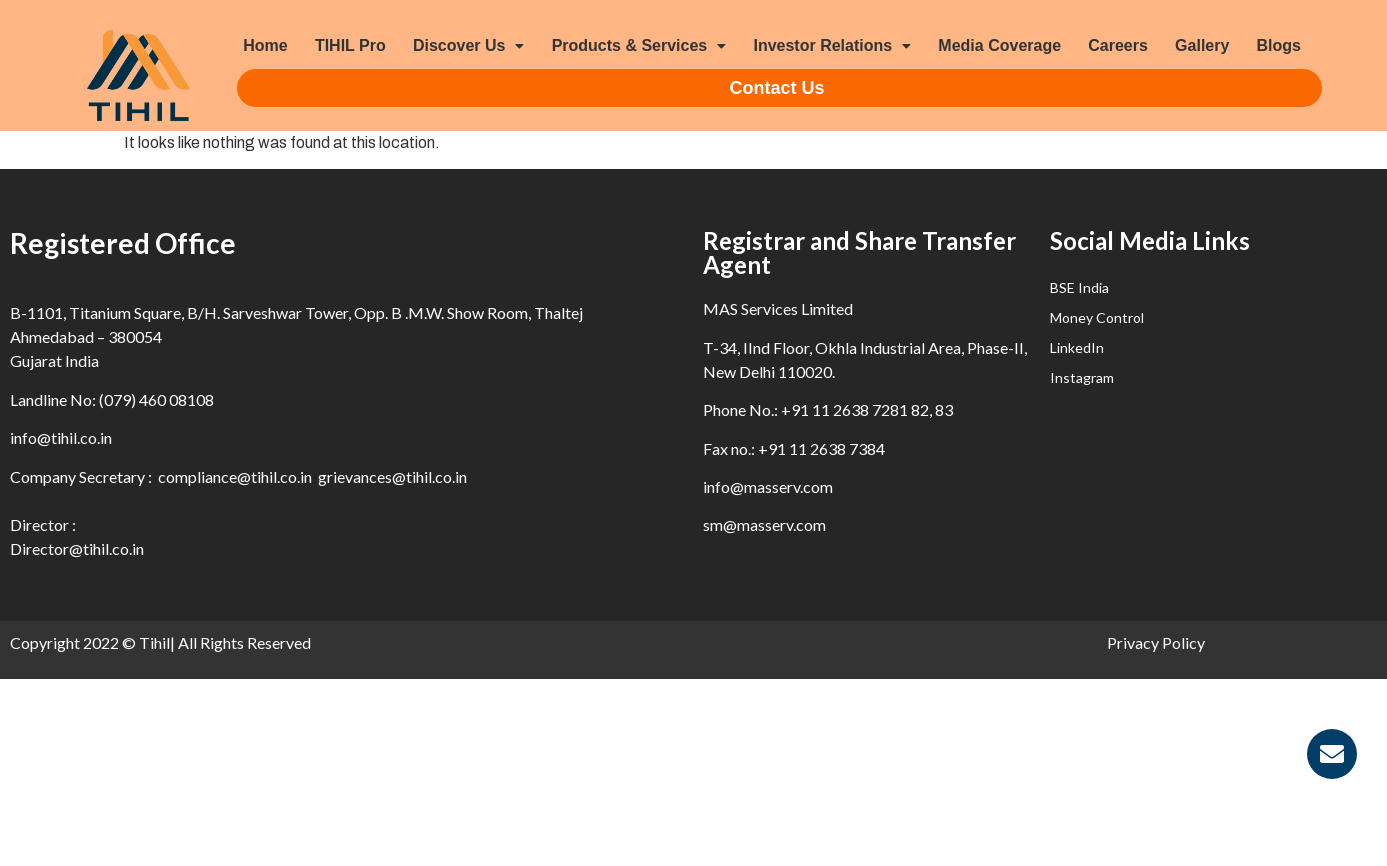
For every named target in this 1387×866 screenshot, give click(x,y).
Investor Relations (832, 45)
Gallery (1202, 45)
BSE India (1079, 287)
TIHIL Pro (350, 45)
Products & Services (639, 45)
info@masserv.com (768, 486)
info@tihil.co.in (61, 437)
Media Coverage (999, 45)
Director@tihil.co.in (77, 548)
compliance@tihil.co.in (235, 476)
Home (265, 45)
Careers (1118, 45)
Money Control (1097, 317)
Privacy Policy (1156, 642)
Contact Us (777, 88)
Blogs (1279, 45)
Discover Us (469, 45)
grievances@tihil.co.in (392, 476)
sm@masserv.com (764, 524)
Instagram (1082, 377)
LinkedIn (1077, 347)
